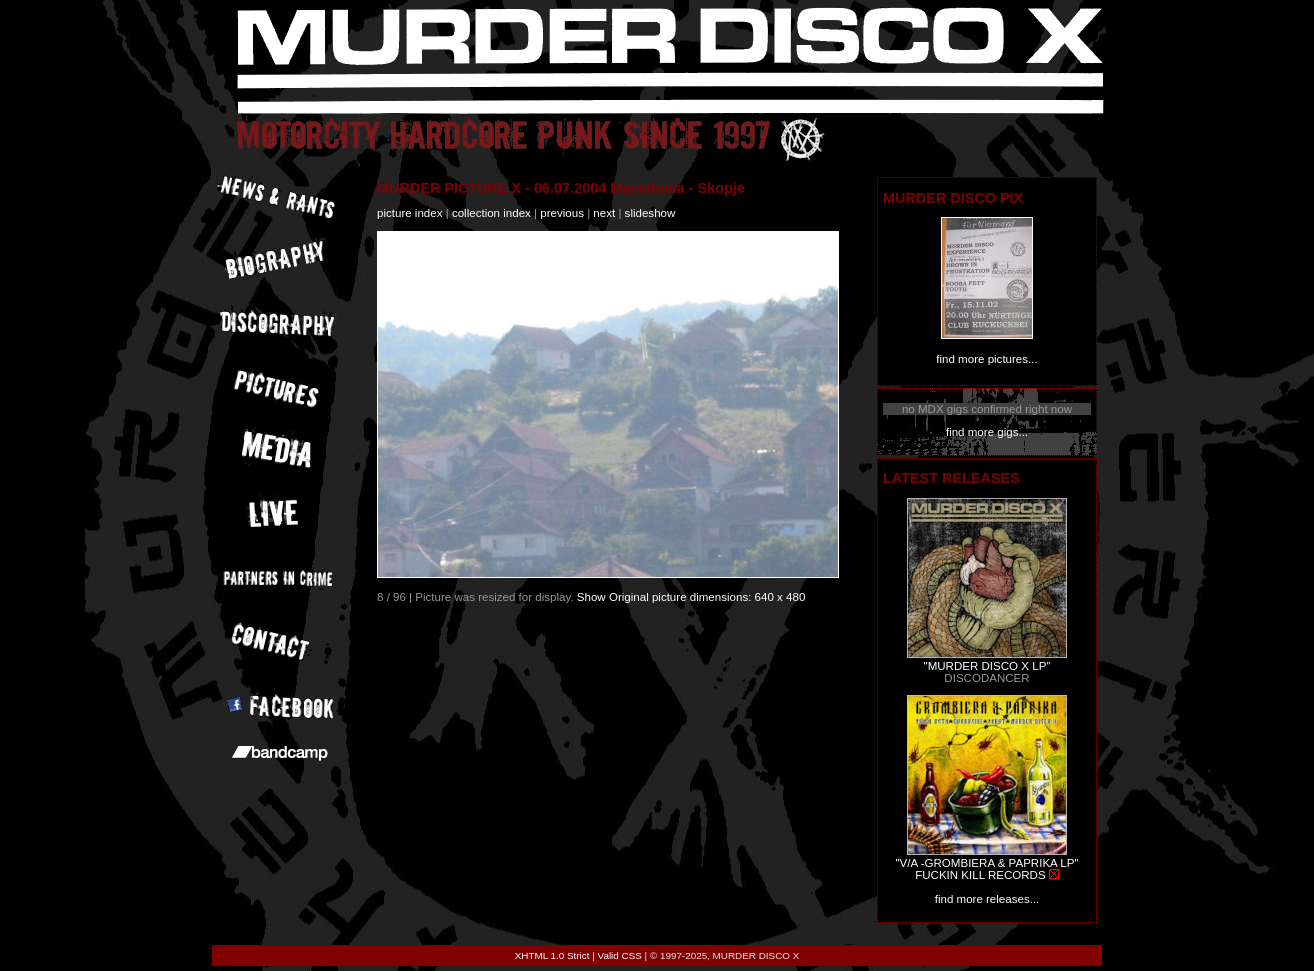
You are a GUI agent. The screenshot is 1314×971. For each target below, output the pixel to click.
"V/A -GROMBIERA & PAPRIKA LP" (986, 863)
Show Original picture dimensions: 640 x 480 (691, 597)
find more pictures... (986, 359)
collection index (491, 213)
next (604, 213)
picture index (409, 213)
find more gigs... (987, 432)
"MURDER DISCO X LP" (987, 666)
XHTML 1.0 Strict (552, 955)
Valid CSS (620, 955)
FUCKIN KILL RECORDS (980, 875)
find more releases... (987, 899)
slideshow (650, 213)
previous (562, 213)
